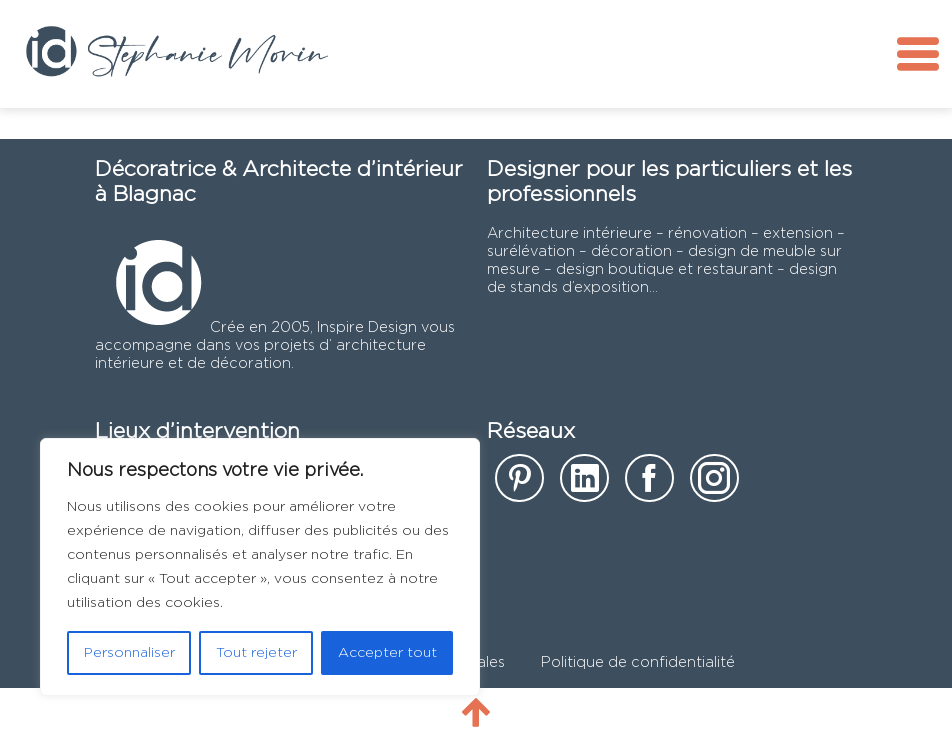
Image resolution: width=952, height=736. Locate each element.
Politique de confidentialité (638, 662)
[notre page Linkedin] (584, 484)
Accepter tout (387, 653)
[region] (260, 567)
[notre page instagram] (714, 484)
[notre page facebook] (649, 484)
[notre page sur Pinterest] (519, 484)
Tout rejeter (256, 653)
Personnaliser (129, 653)
